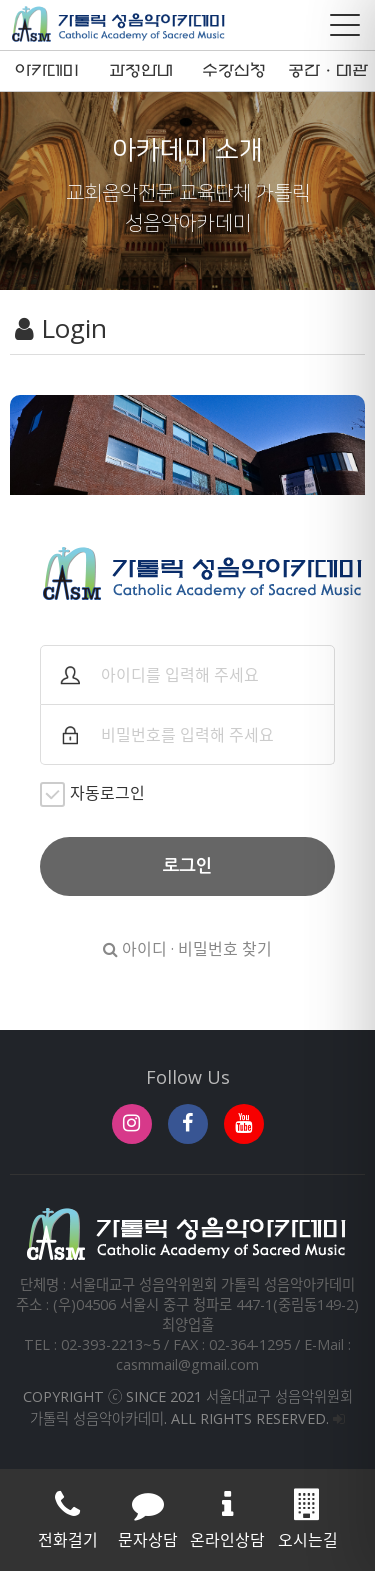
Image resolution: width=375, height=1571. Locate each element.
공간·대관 (328, 71)
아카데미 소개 (47, 76)
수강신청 (234, 71)
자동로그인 (92, 794)
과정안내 (141, 71)
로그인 (188, 866)
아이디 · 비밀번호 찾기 (187, 949)
